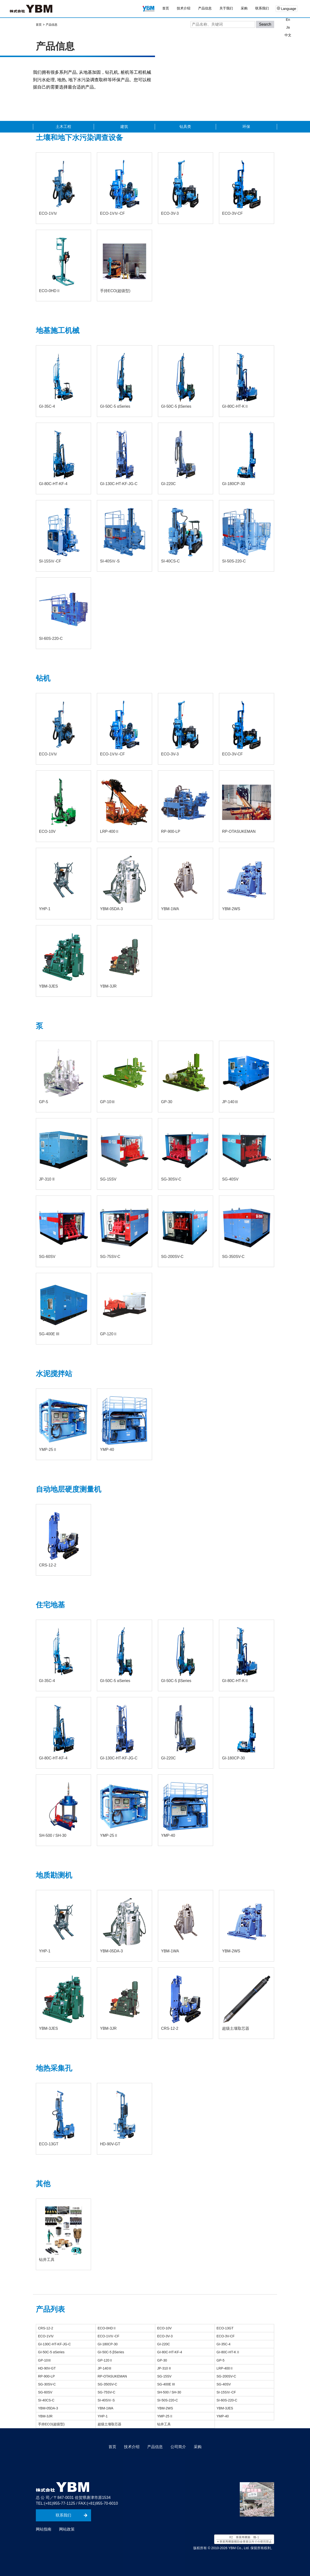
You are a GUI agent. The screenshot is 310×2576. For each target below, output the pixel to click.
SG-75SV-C (106, 2392)
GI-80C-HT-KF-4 (169, 2352)
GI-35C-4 (224, 2344)
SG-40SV (224, 2384)
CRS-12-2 (45, 2328)
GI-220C (163, 2344)
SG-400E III (166, 2384)
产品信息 (155, 2447)
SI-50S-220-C (167, 2400)
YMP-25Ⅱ (165, 2416)
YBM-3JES (225, 2408)
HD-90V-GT (47, 2368)
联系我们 (262, 8)
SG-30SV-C (47, 2384)
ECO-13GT (225, 2328)
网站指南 (43, 2529)
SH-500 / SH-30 (169, 2392)
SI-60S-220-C (227, 2400)
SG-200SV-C (226, 2376)
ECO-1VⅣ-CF (108, 2336)
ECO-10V (164, 2328)
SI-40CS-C (46, 2400)
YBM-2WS (165, 2408)
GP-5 (221, 2360)
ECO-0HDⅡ (107, 2328)
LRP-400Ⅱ (225, 2368)
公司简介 (178, 2447)
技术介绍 (183, 8)
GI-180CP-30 (107, 2344)
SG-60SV (45, 2392)
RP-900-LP (46, 2376)
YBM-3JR (45, 2416)
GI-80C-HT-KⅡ (228, 2352)
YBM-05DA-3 (48, 2408)
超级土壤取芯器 (109, 2424)
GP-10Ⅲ (44, 2360)
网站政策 (67, 2529)
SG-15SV (164, 2376)
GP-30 (162, 2360)
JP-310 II (163, 2368)
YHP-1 (103, 2416)
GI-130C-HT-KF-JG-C (54, 2344)
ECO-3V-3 (164, 2336)
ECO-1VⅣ (46, 2336)
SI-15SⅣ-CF (226, 2392)
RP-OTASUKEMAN (112, 2376)
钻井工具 (163, 2424)
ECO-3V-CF (226, 2336)
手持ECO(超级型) (51, 2424)
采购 (244, 8)
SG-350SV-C (107, 2384)
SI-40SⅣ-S (106, 2400)
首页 (165, 8)
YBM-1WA (105, 2408)
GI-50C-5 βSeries (111, 2352)
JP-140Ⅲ (105, 2368)
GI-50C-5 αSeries (51, 2352)
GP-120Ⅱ (105, 2360)
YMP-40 (223, 2416)
